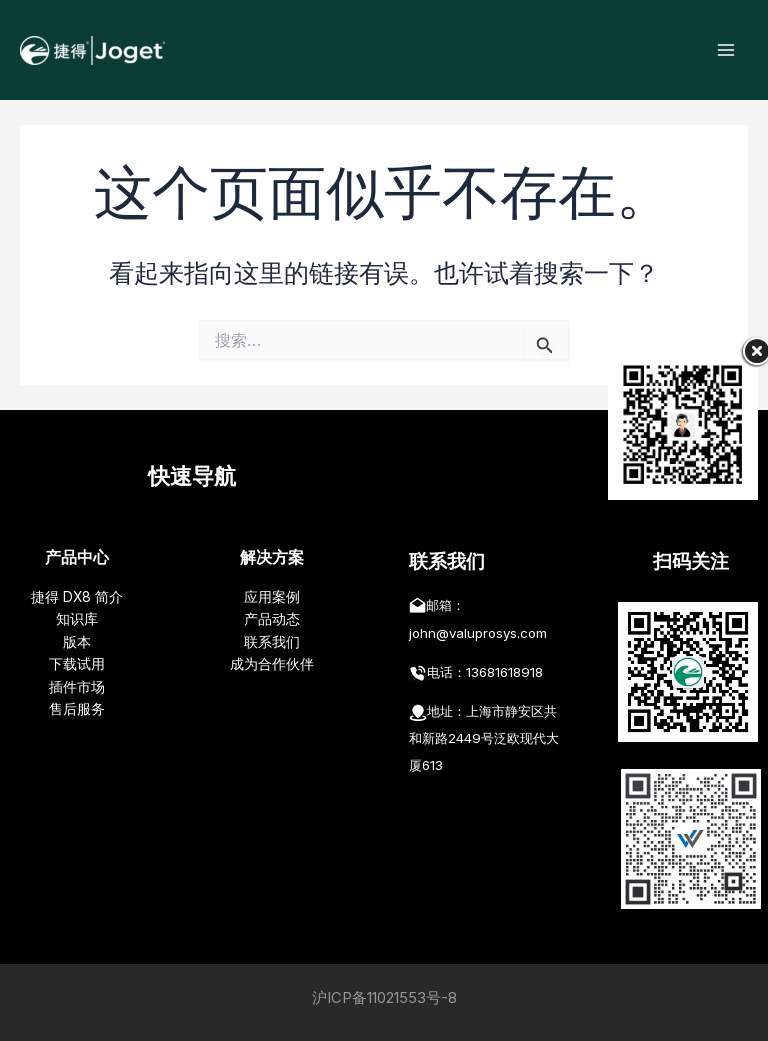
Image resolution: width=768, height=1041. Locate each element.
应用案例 (272, 597)
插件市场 (77, 687)
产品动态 (272, 619)
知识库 (77, 619)
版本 (77, 642)
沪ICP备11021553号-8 (384, 998)
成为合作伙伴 (272, 664)
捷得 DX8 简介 (77, 597)
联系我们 (272, 642)
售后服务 (77, 709)
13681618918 (504, 672)
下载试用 (77, 664)
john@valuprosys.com (478, 633)
